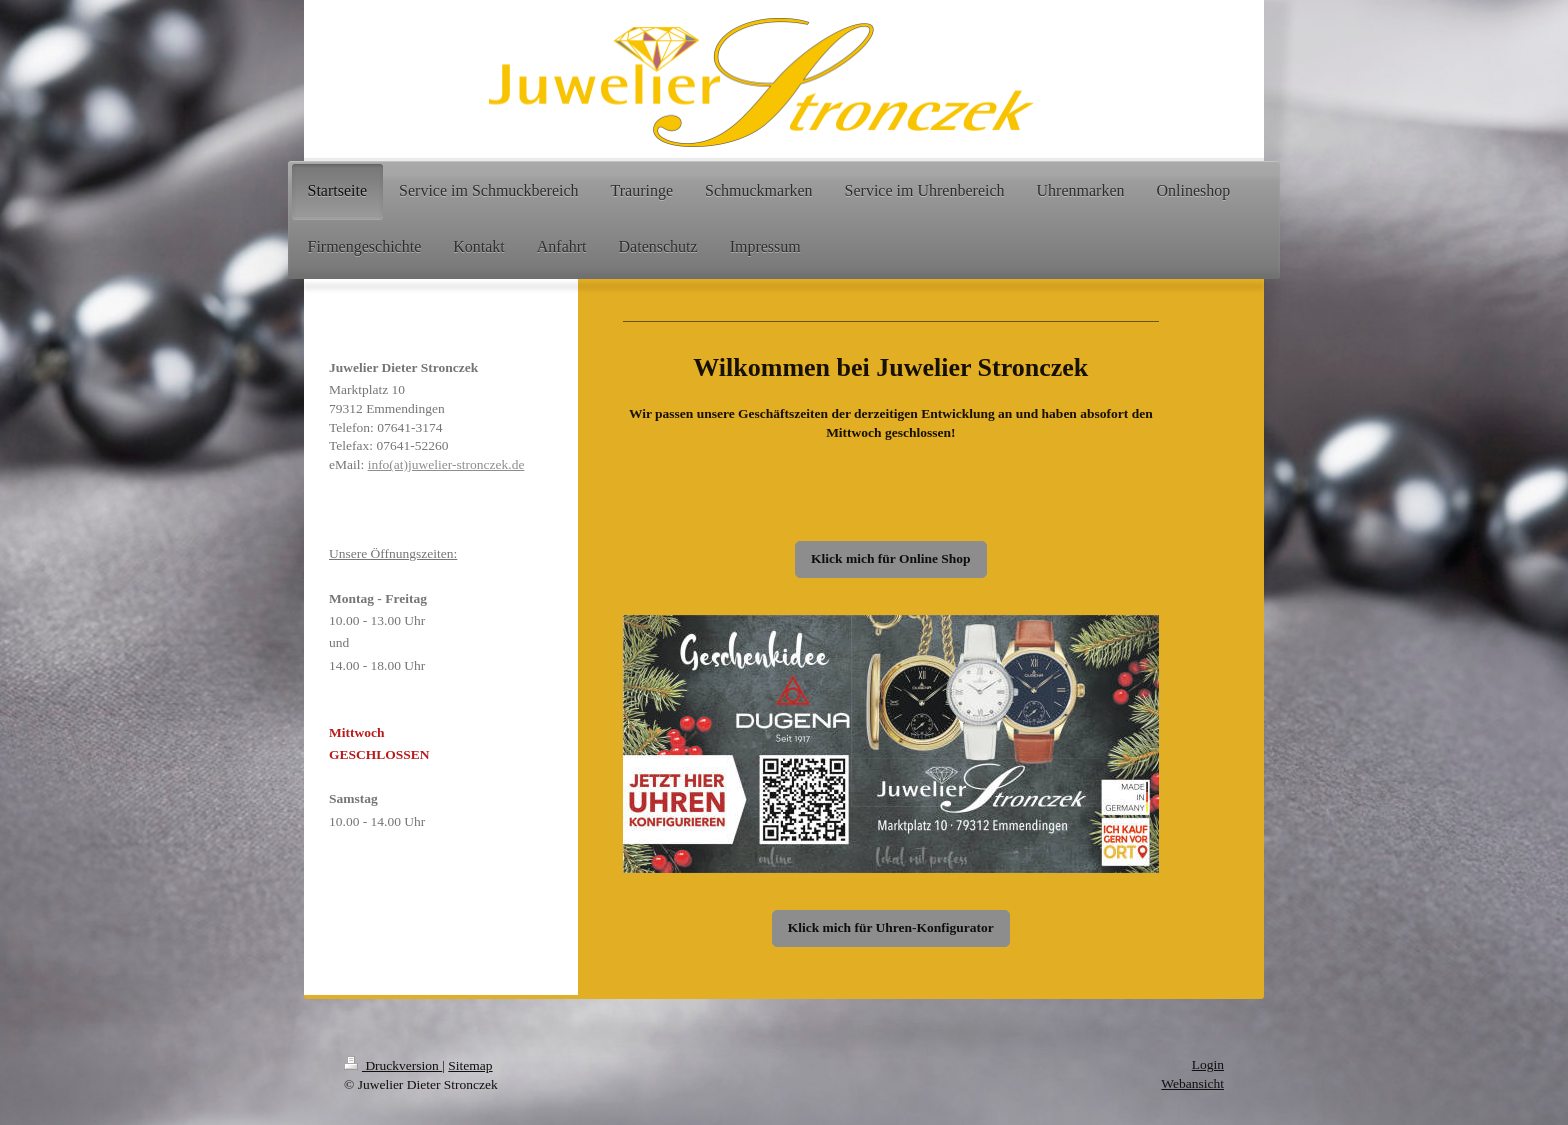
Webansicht (1192, 1083)
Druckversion (393, 1065)
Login (1208, 1064)
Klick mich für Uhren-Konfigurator (891, 927)
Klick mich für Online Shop (891, 558)
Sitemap (470, 1065)
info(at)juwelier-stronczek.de (446, 464)
